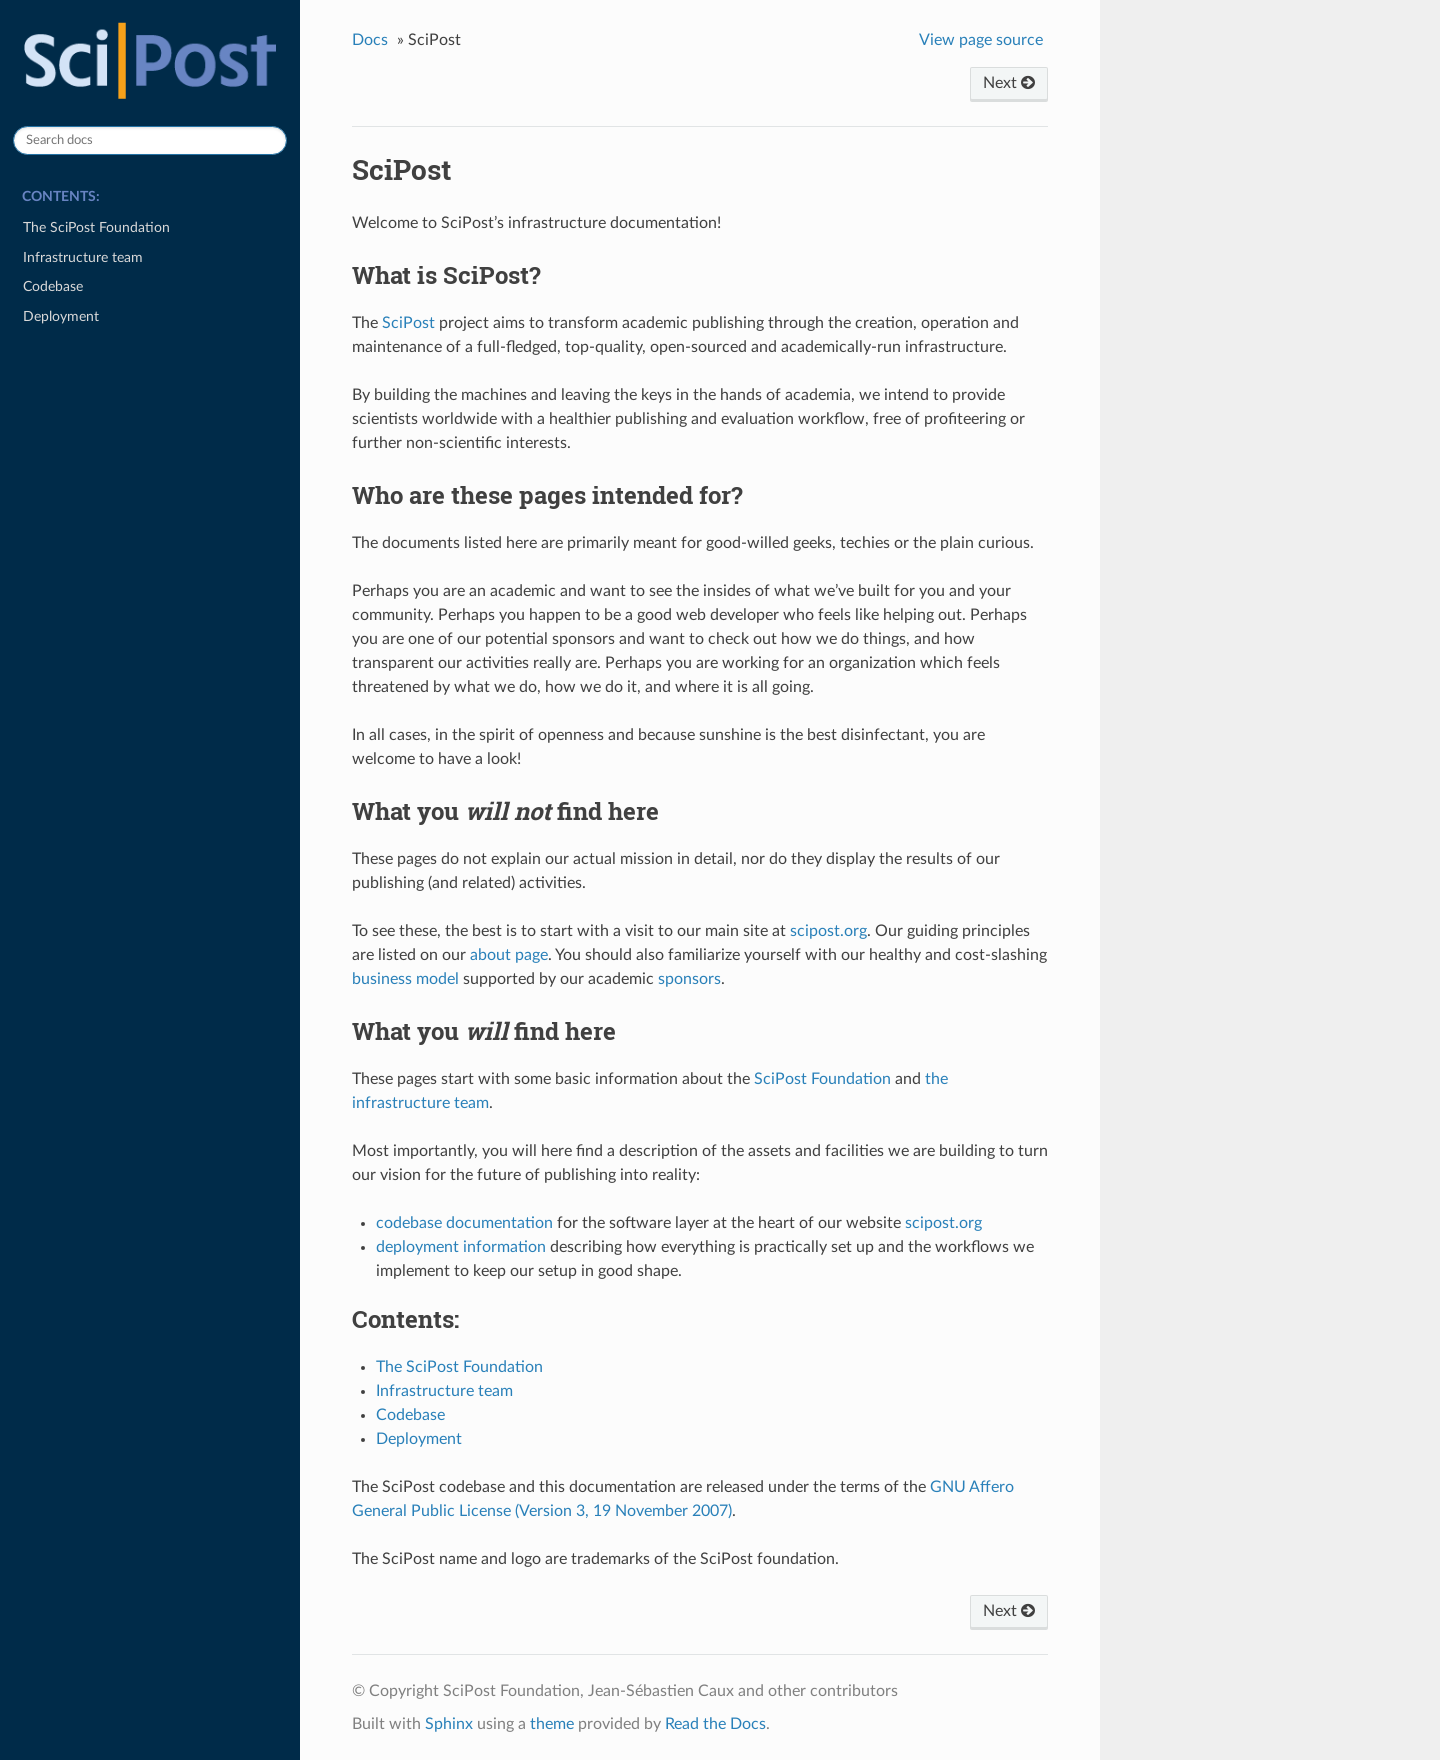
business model (405, 979)
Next (1009, 83)
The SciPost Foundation (96, 227)
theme (552, 1724)
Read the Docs (715, 1724)
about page (509, 955)
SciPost (408, 323)
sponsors (689, 979)
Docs (370, 40)
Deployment (61, 316)
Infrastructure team (83, 257)
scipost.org (828, 931)
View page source (981, 40)
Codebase (53, 286)
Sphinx (449, 1724)
